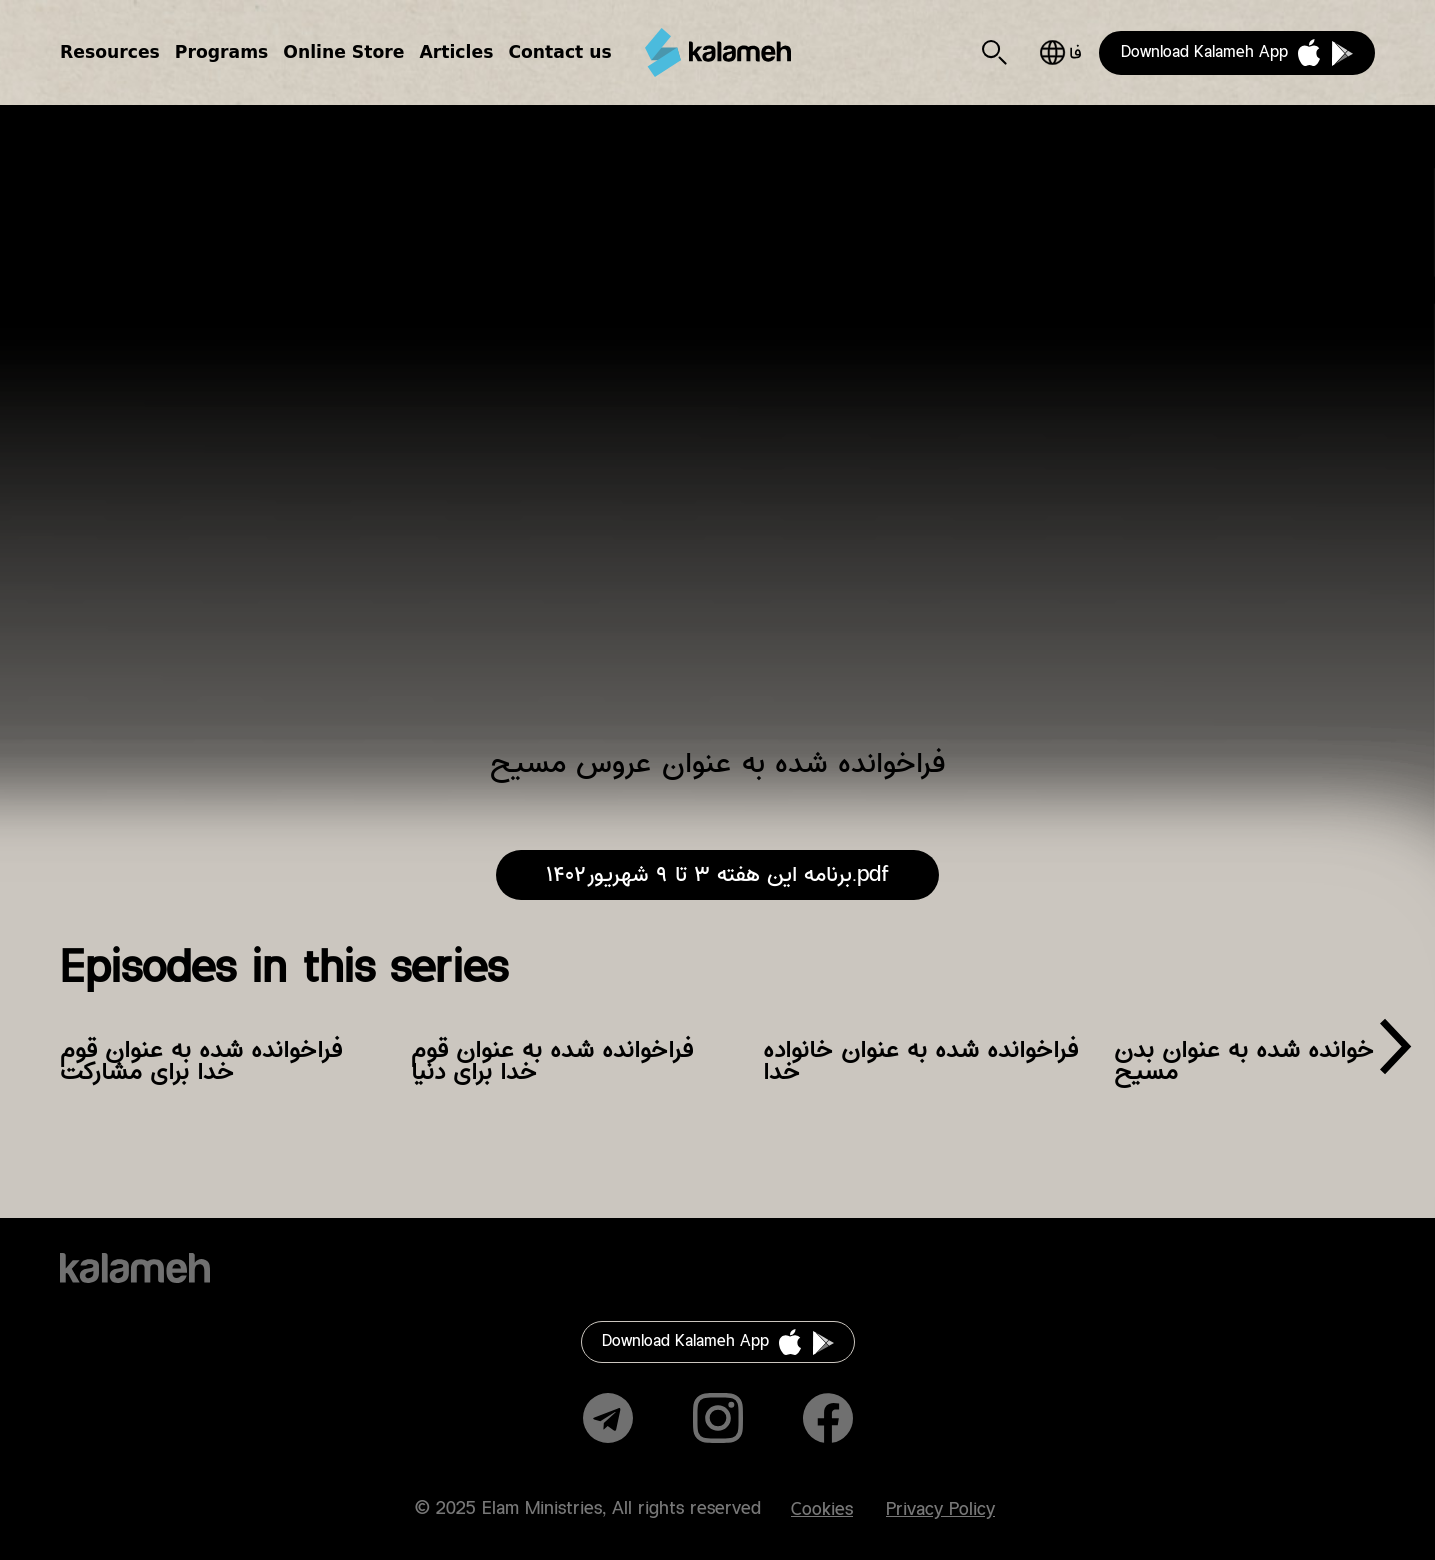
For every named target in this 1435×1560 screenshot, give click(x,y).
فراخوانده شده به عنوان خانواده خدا (920, 1061)
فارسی (1060, 52)
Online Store (343, 52)
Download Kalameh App (1204, 52)
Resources (110, 52)
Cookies (822, 1510)
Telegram (608, 1418)
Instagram (718, 1418)
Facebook (828, 1418)
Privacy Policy (940, 1510)
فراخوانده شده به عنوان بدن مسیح (1256, 1061)
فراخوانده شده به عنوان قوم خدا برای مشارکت (201, 1061)
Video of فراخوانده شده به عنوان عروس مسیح (717, 439)
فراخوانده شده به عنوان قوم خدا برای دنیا (552, 1061)
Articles (456, 52)
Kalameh (718, 52)
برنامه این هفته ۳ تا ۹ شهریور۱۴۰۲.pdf (717, 875)
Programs (221, 52)
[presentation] (1395, 1054)
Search (994, 52)
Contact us (559, 52)
